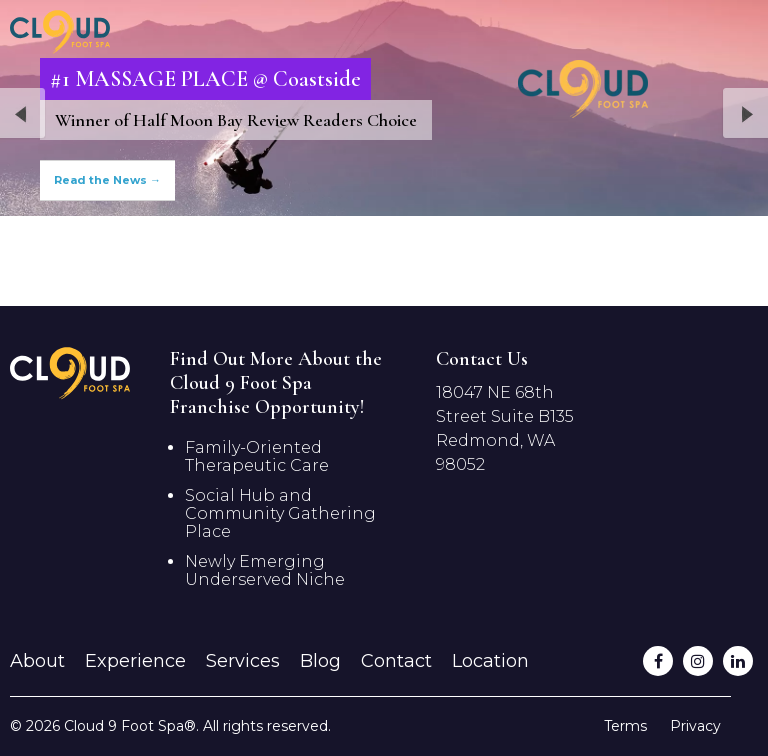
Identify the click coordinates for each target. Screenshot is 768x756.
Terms (625, 726)
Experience (135, 661)
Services (243, 661)
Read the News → (107, 180)
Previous (23, 114)
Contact (396, 661)
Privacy (695, 726)
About (37, 661)
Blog (320, 661)
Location (490, 661)
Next (745, 114)
